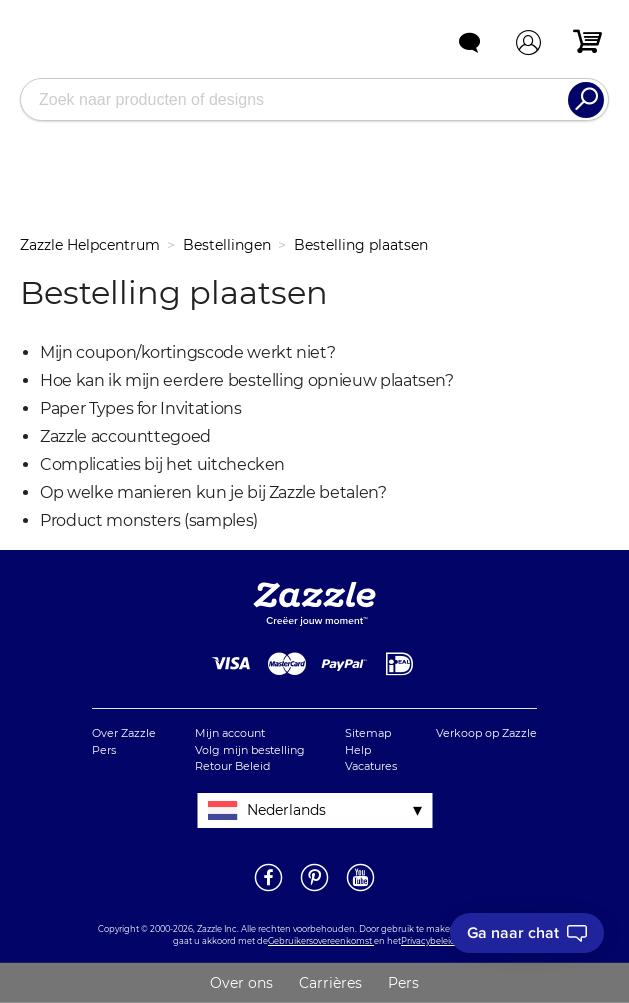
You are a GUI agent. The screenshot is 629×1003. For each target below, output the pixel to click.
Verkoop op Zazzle (486, 733)
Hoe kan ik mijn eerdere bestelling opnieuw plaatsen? (247, 380)
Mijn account (230, 733)
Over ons (241, 983)
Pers (104, 750)
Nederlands (286, 810)
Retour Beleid (232, 766)
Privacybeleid (428, 941)
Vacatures (371, 766)
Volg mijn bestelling (250, 750)
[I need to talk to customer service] (527, 933)
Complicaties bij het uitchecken (162, 464)
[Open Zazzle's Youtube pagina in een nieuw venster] (360, 890)
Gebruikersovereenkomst (321, 941)
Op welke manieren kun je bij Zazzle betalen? (213, 492)
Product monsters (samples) (149, 520)
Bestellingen (227, 245)
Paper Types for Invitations (141, 408)
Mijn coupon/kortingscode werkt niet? (187, 352)
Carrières (330, 983)
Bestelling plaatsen (361, 245)
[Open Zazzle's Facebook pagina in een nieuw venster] (268, 890)
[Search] (586, 100)
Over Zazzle (124, 733)
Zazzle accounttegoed (125, 436)
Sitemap (368, 733)
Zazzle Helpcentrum (90, 245)
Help (358, 750)
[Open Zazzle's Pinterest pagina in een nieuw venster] (314, 890)
